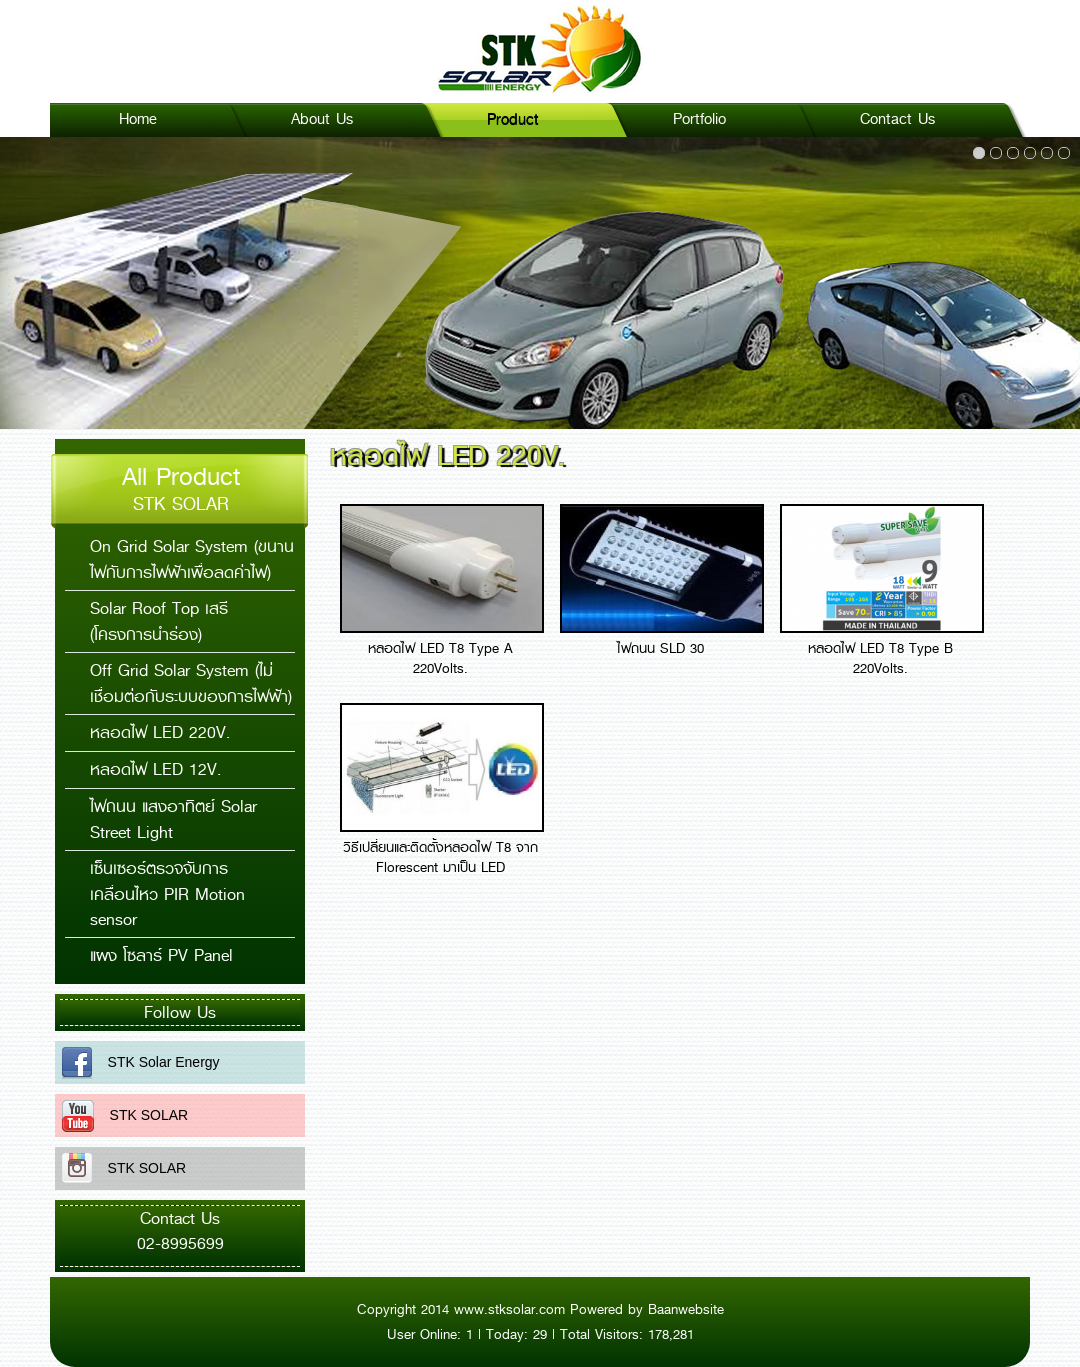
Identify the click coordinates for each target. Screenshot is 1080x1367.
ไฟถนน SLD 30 (660, 648)
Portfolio (699, 119)
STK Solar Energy (156, 1062)
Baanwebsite (686, 1309)
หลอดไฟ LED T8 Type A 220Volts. (440, 658)
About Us (322, 119)
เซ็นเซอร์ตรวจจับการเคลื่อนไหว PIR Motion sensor (167, 894)
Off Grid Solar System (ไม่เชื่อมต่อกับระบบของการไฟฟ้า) (191, 683)
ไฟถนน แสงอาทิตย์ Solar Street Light (173, 819)
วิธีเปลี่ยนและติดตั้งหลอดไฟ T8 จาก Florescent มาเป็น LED (440, 857)
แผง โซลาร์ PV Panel (161, 955)
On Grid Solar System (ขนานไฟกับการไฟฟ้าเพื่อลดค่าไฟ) (192, 559)
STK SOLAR (141, 1115)
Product (513, 119)
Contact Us (897, 119)
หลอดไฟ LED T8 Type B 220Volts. (880, 658)
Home (138, 119)
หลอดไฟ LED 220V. (160, 732)
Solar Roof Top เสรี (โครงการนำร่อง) (159, 621)
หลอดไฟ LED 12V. (155, 769)
